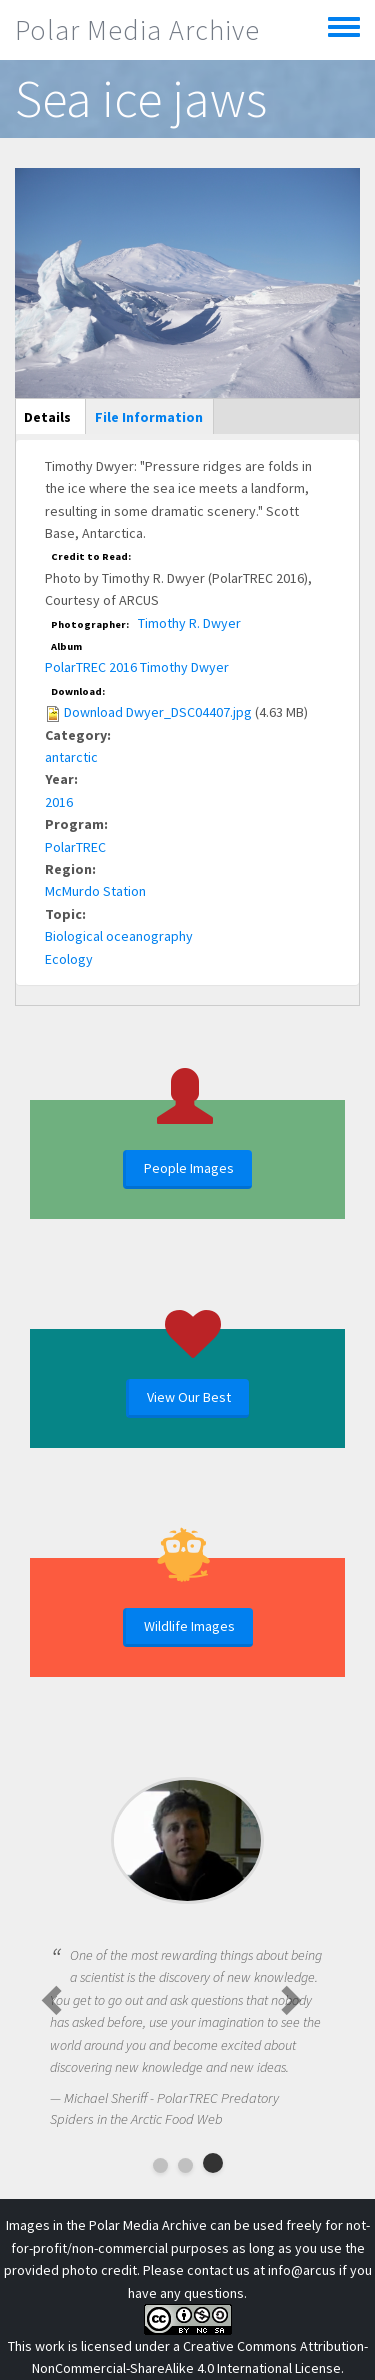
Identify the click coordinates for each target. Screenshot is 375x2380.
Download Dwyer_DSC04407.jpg (158, 712)
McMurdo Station (95, 891)
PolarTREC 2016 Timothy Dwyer (137, 667)
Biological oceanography (119, 936)
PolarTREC (75, 847)
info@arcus (302, 2270)
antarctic (71, 757)
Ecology (69, 959)
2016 (59, 802)
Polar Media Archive (137, 30)
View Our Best (189, 1397)
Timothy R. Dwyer (189, 623)
